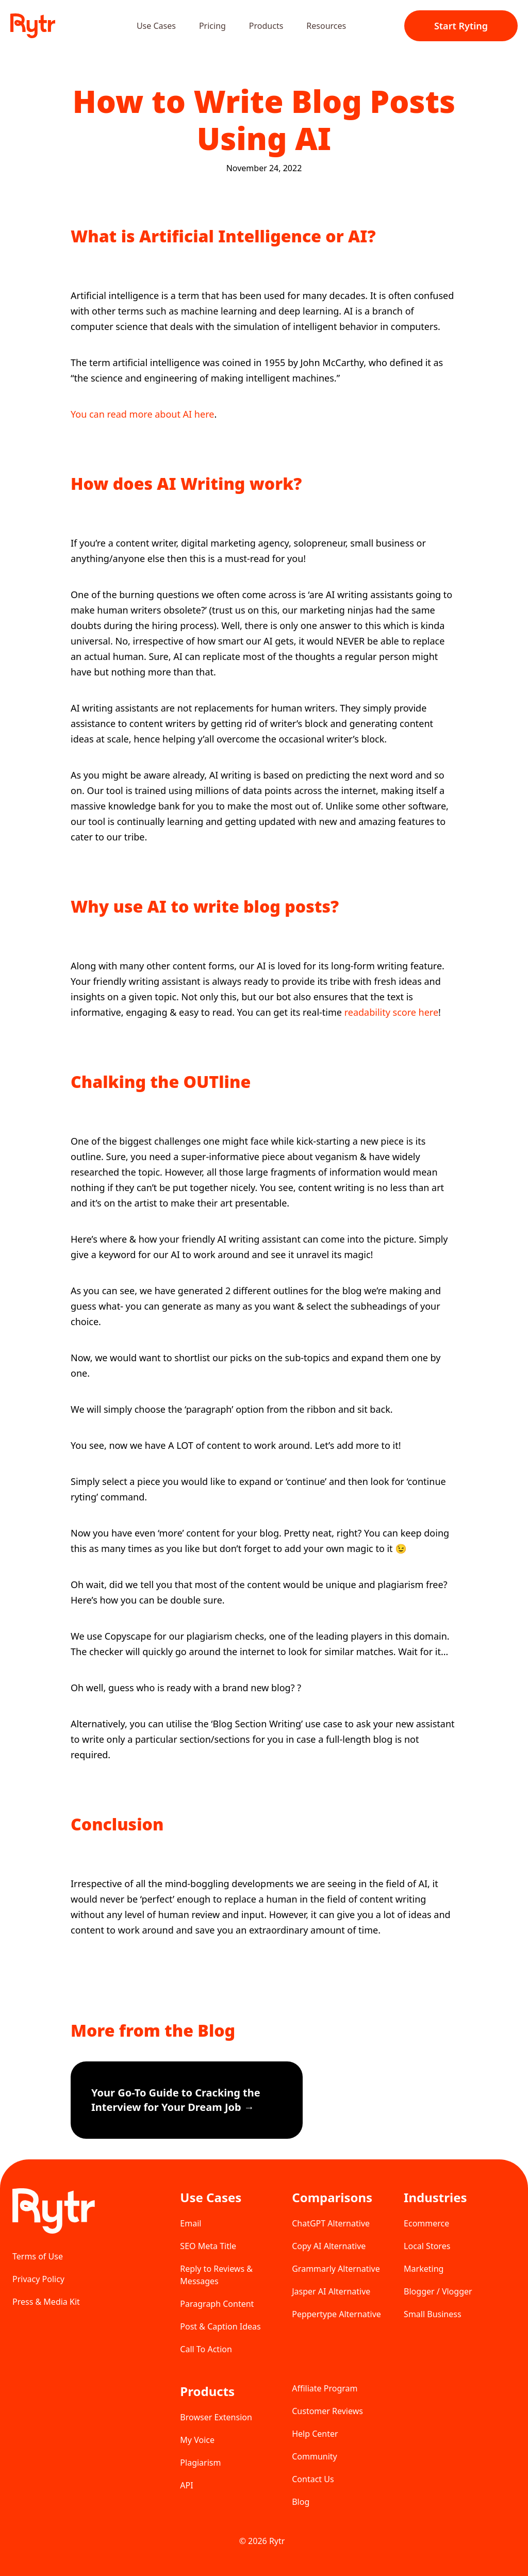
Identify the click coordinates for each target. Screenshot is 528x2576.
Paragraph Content (217, 2303)
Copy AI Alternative (329, 2246)
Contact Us (313, 2479)
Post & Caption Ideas (220, 2326)
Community (314, 2456)
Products (266, 25)
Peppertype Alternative (336, 2314)
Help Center (315, 2433)
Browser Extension (216, 2417)
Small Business (432, 2314)
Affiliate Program (324, 2388)
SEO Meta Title (208, 2246)
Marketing (423, 2268)
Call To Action (206, 2349)
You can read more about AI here (142, 414)
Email (190, 2223)
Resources (326, 25)
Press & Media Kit (46, 2301)
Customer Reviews (327, 2411)
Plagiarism (200, 2462)
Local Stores (427, 2246)
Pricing (212, 25)
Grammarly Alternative (336, 2268)
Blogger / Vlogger (438, 2291)
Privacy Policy (38, 2279)
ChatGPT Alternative (331, 2223)
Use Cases (156, 25)
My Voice (197, 2440)
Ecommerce (426, 2223)
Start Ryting (461, 26)
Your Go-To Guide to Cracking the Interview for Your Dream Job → (175, 2100)
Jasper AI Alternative (331, 2291)
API (186, 2485)
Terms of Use (37, 2256)
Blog (300, 2501)
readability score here (391, 1012)
